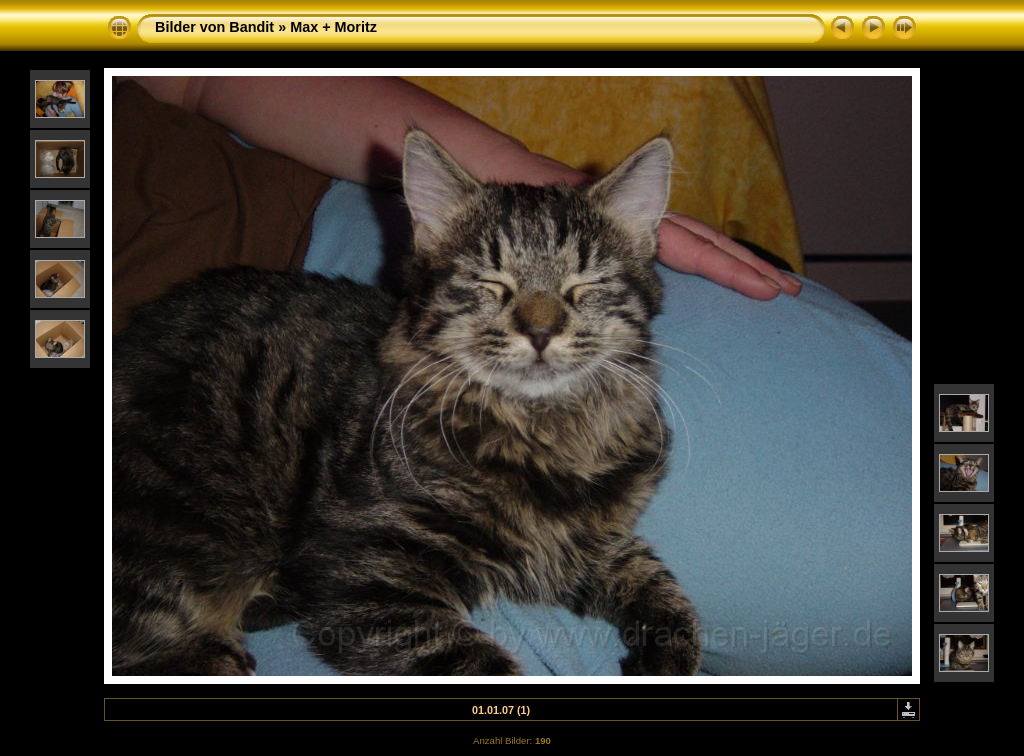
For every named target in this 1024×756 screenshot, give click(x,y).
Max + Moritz (333, 27)
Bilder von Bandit (214, 27)
